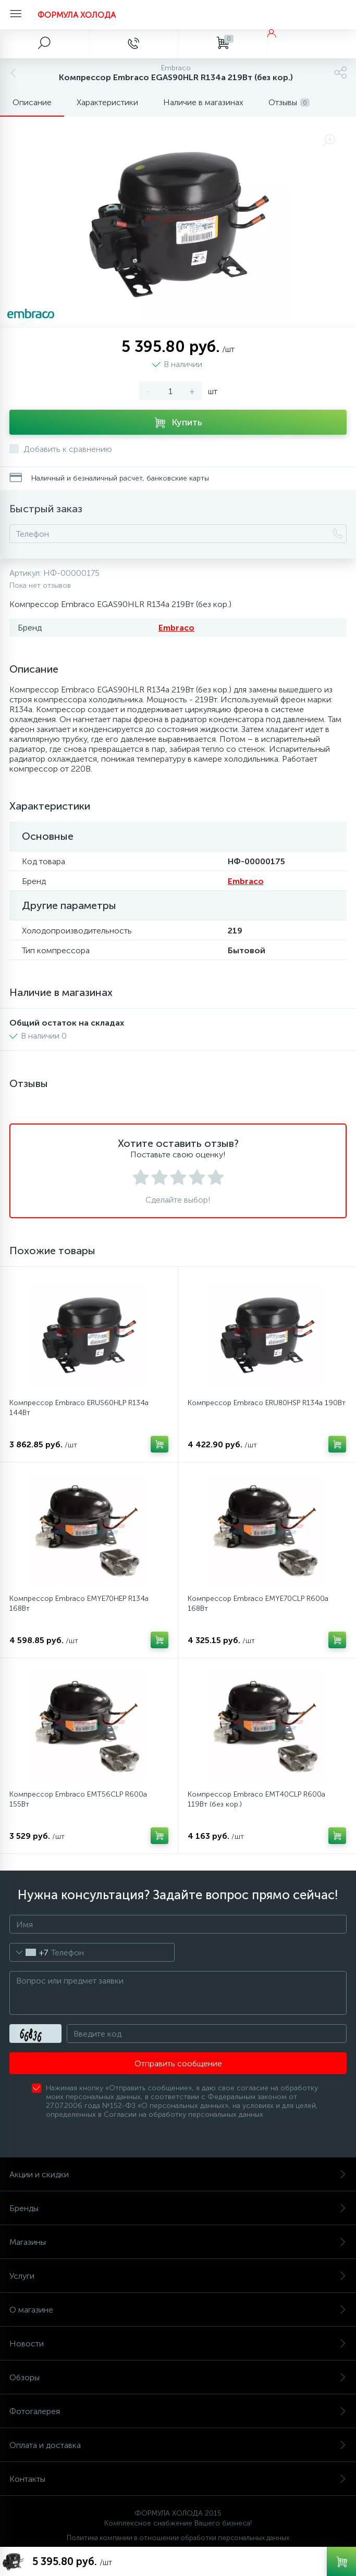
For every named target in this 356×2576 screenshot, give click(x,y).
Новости (178, 2343)
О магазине (178, 2310)
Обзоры (178, 2377)
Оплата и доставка (178, 2445)
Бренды (178, 2208)
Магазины (178, 2242)
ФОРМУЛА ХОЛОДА (77, 15)
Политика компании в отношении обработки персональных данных (178, 2538)
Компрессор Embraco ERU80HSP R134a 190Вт (267, 1402)
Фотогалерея (178, 2411)
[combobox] (29, 1952)
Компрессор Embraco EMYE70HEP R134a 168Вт (79, 1603)
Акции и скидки (178, 2174)
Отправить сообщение (178, 2063)
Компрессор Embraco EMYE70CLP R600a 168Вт (258, 1603)
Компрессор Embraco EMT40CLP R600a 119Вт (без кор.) (256, 1799)
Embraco (176, 628)
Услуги (178, 2276)
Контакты (178, 2479)
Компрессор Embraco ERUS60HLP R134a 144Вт (79, 1407)
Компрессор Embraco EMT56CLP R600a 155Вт (78, 1799)
